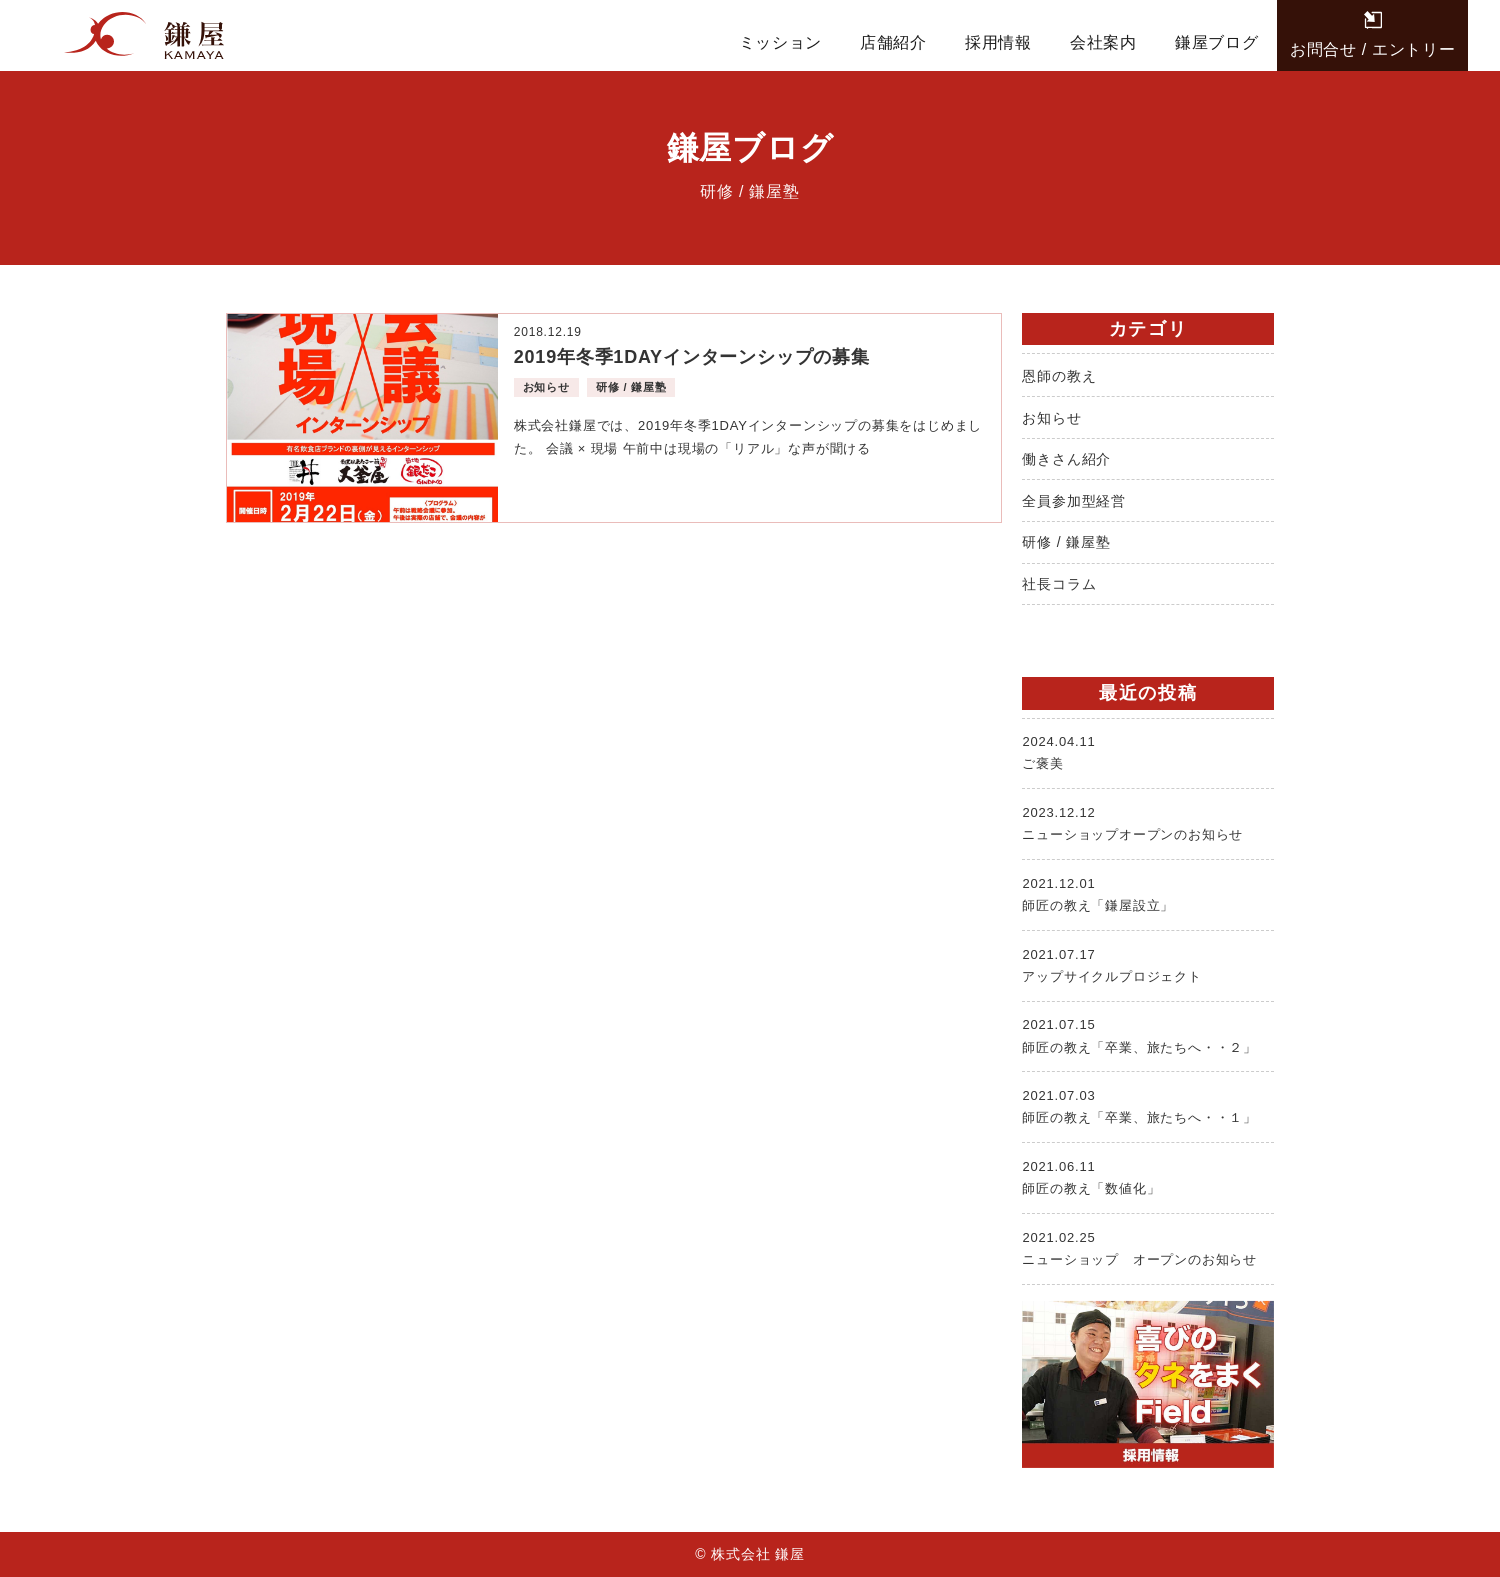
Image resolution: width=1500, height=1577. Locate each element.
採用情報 (998, 42)
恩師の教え (1059, 376)
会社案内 (1103, 42)
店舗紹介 (893, 42)
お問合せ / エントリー (1372, 49)
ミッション (780, 42)
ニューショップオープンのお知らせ (1148, 822)
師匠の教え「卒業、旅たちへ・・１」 (1148, 1105)
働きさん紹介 (1066, 459)
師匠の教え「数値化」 (1148, 1176)
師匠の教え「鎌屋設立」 (1148, 893)
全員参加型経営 (1074, 501)
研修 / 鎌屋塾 (1066, 542)
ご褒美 (1148, 751)
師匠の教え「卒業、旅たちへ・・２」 (1148, 1034)
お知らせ (1051, 418)
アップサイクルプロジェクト (1148, 964)
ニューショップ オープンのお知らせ (1148, 1247)
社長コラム (1059, 584)
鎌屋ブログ (1216, 42)
